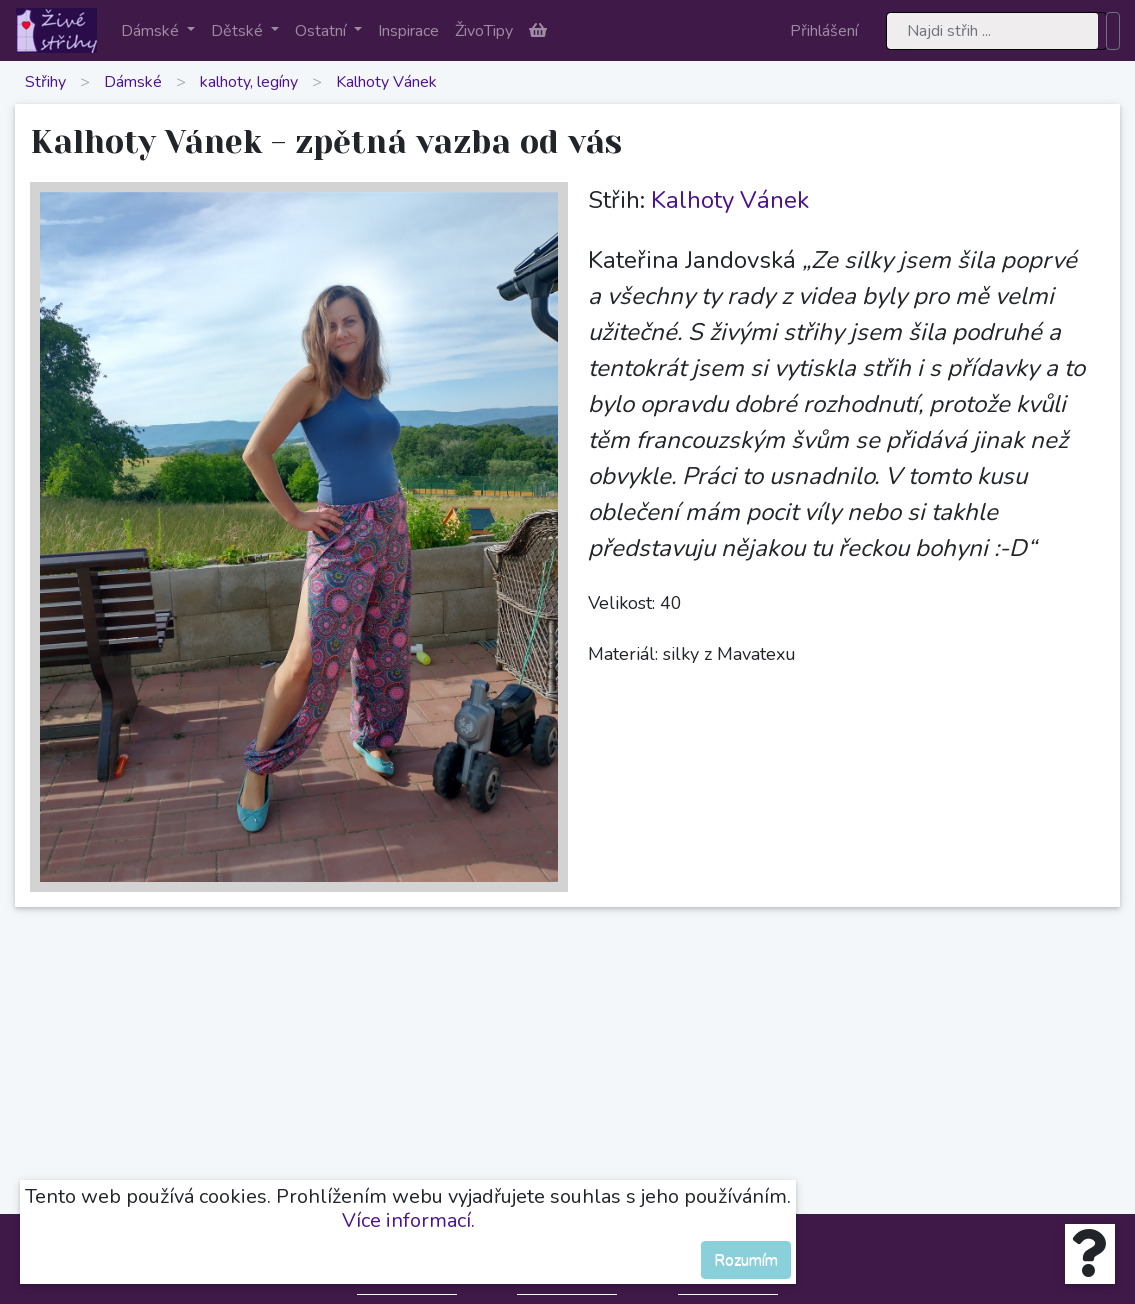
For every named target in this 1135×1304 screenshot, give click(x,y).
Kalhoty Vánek (386, 82)
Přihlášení (824, 31)
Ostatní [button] (322, 31)
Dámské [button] (152, 31)
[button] (538, 31)
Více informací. (408, 1220)
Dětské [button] (239, 31)
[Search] (996, 31)
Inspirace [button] (408, 31)
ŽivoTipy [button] (484, 31)
